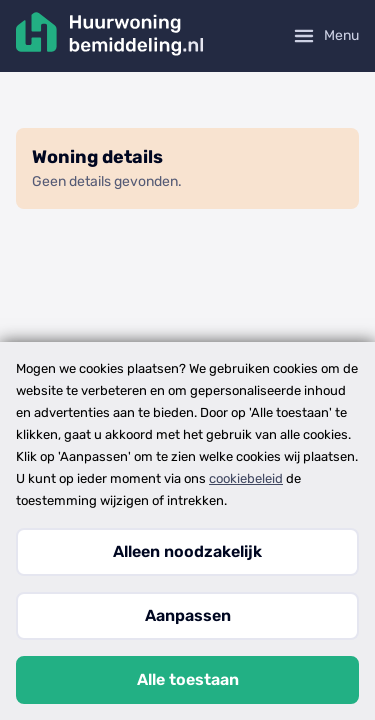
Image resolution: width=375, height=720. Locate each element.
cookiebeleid (246, 478)
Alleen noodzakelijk (187, 551)
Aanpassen (188, 615)
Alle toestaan (188, 679)
